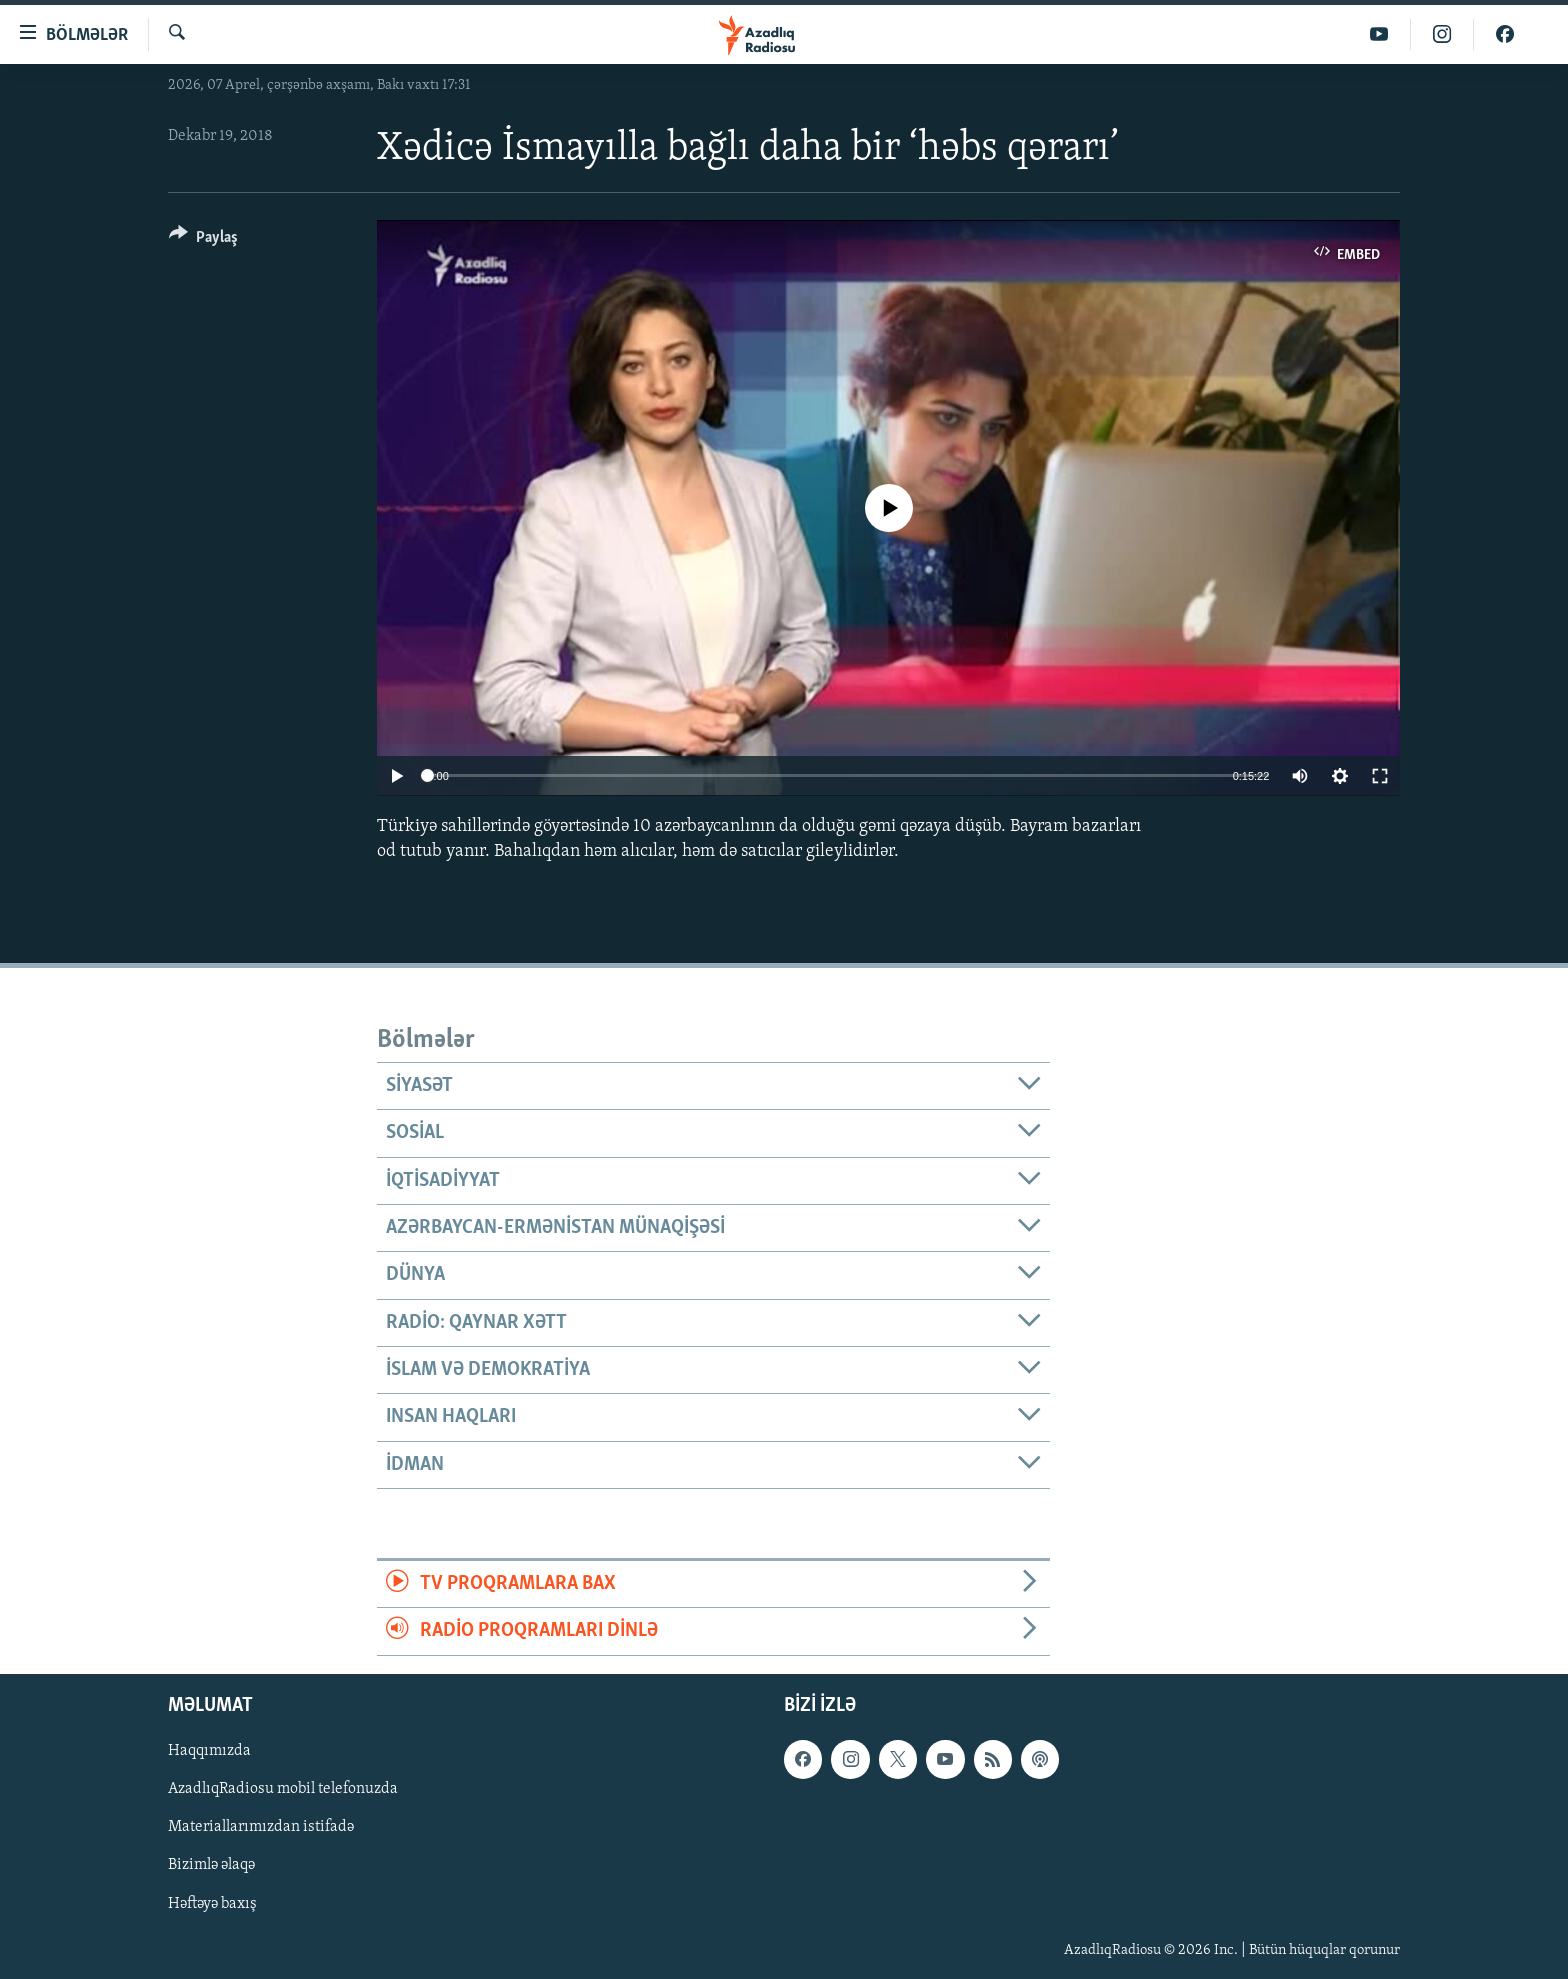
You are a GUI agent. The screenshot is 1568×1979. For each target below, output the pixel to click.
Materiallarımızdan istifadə (261, 1827)
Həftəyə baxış (212, 1903)
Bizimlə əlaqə (211, 1865)
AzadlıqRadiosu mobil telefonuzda (283, 1789)
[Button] (203, 240)
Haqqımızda (209, 1751)
